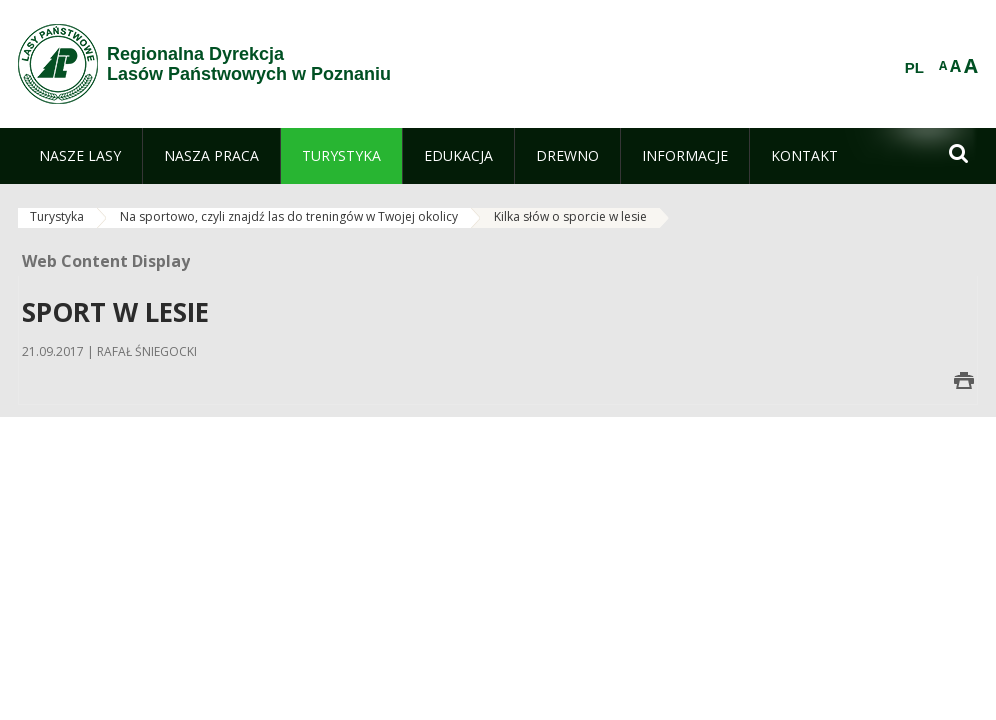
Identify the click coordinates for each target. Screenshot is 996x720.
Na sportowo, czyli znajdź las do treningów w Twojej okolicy (289, 216)
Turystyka (57, 216)
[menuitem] (80, 156)
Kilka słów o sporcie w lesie (570, 216)
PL (914, 68)
